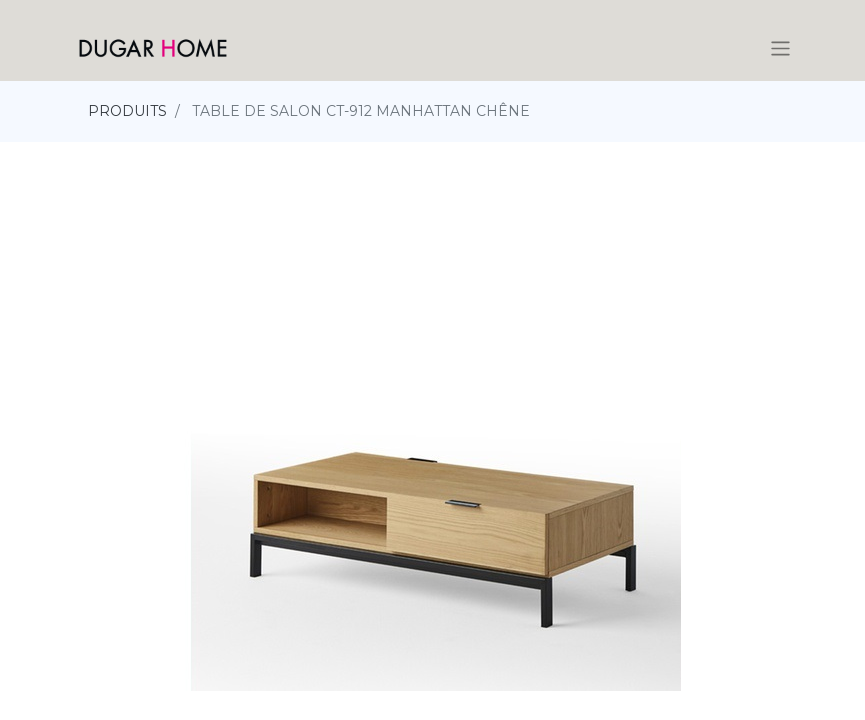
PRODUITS (127, 111)
